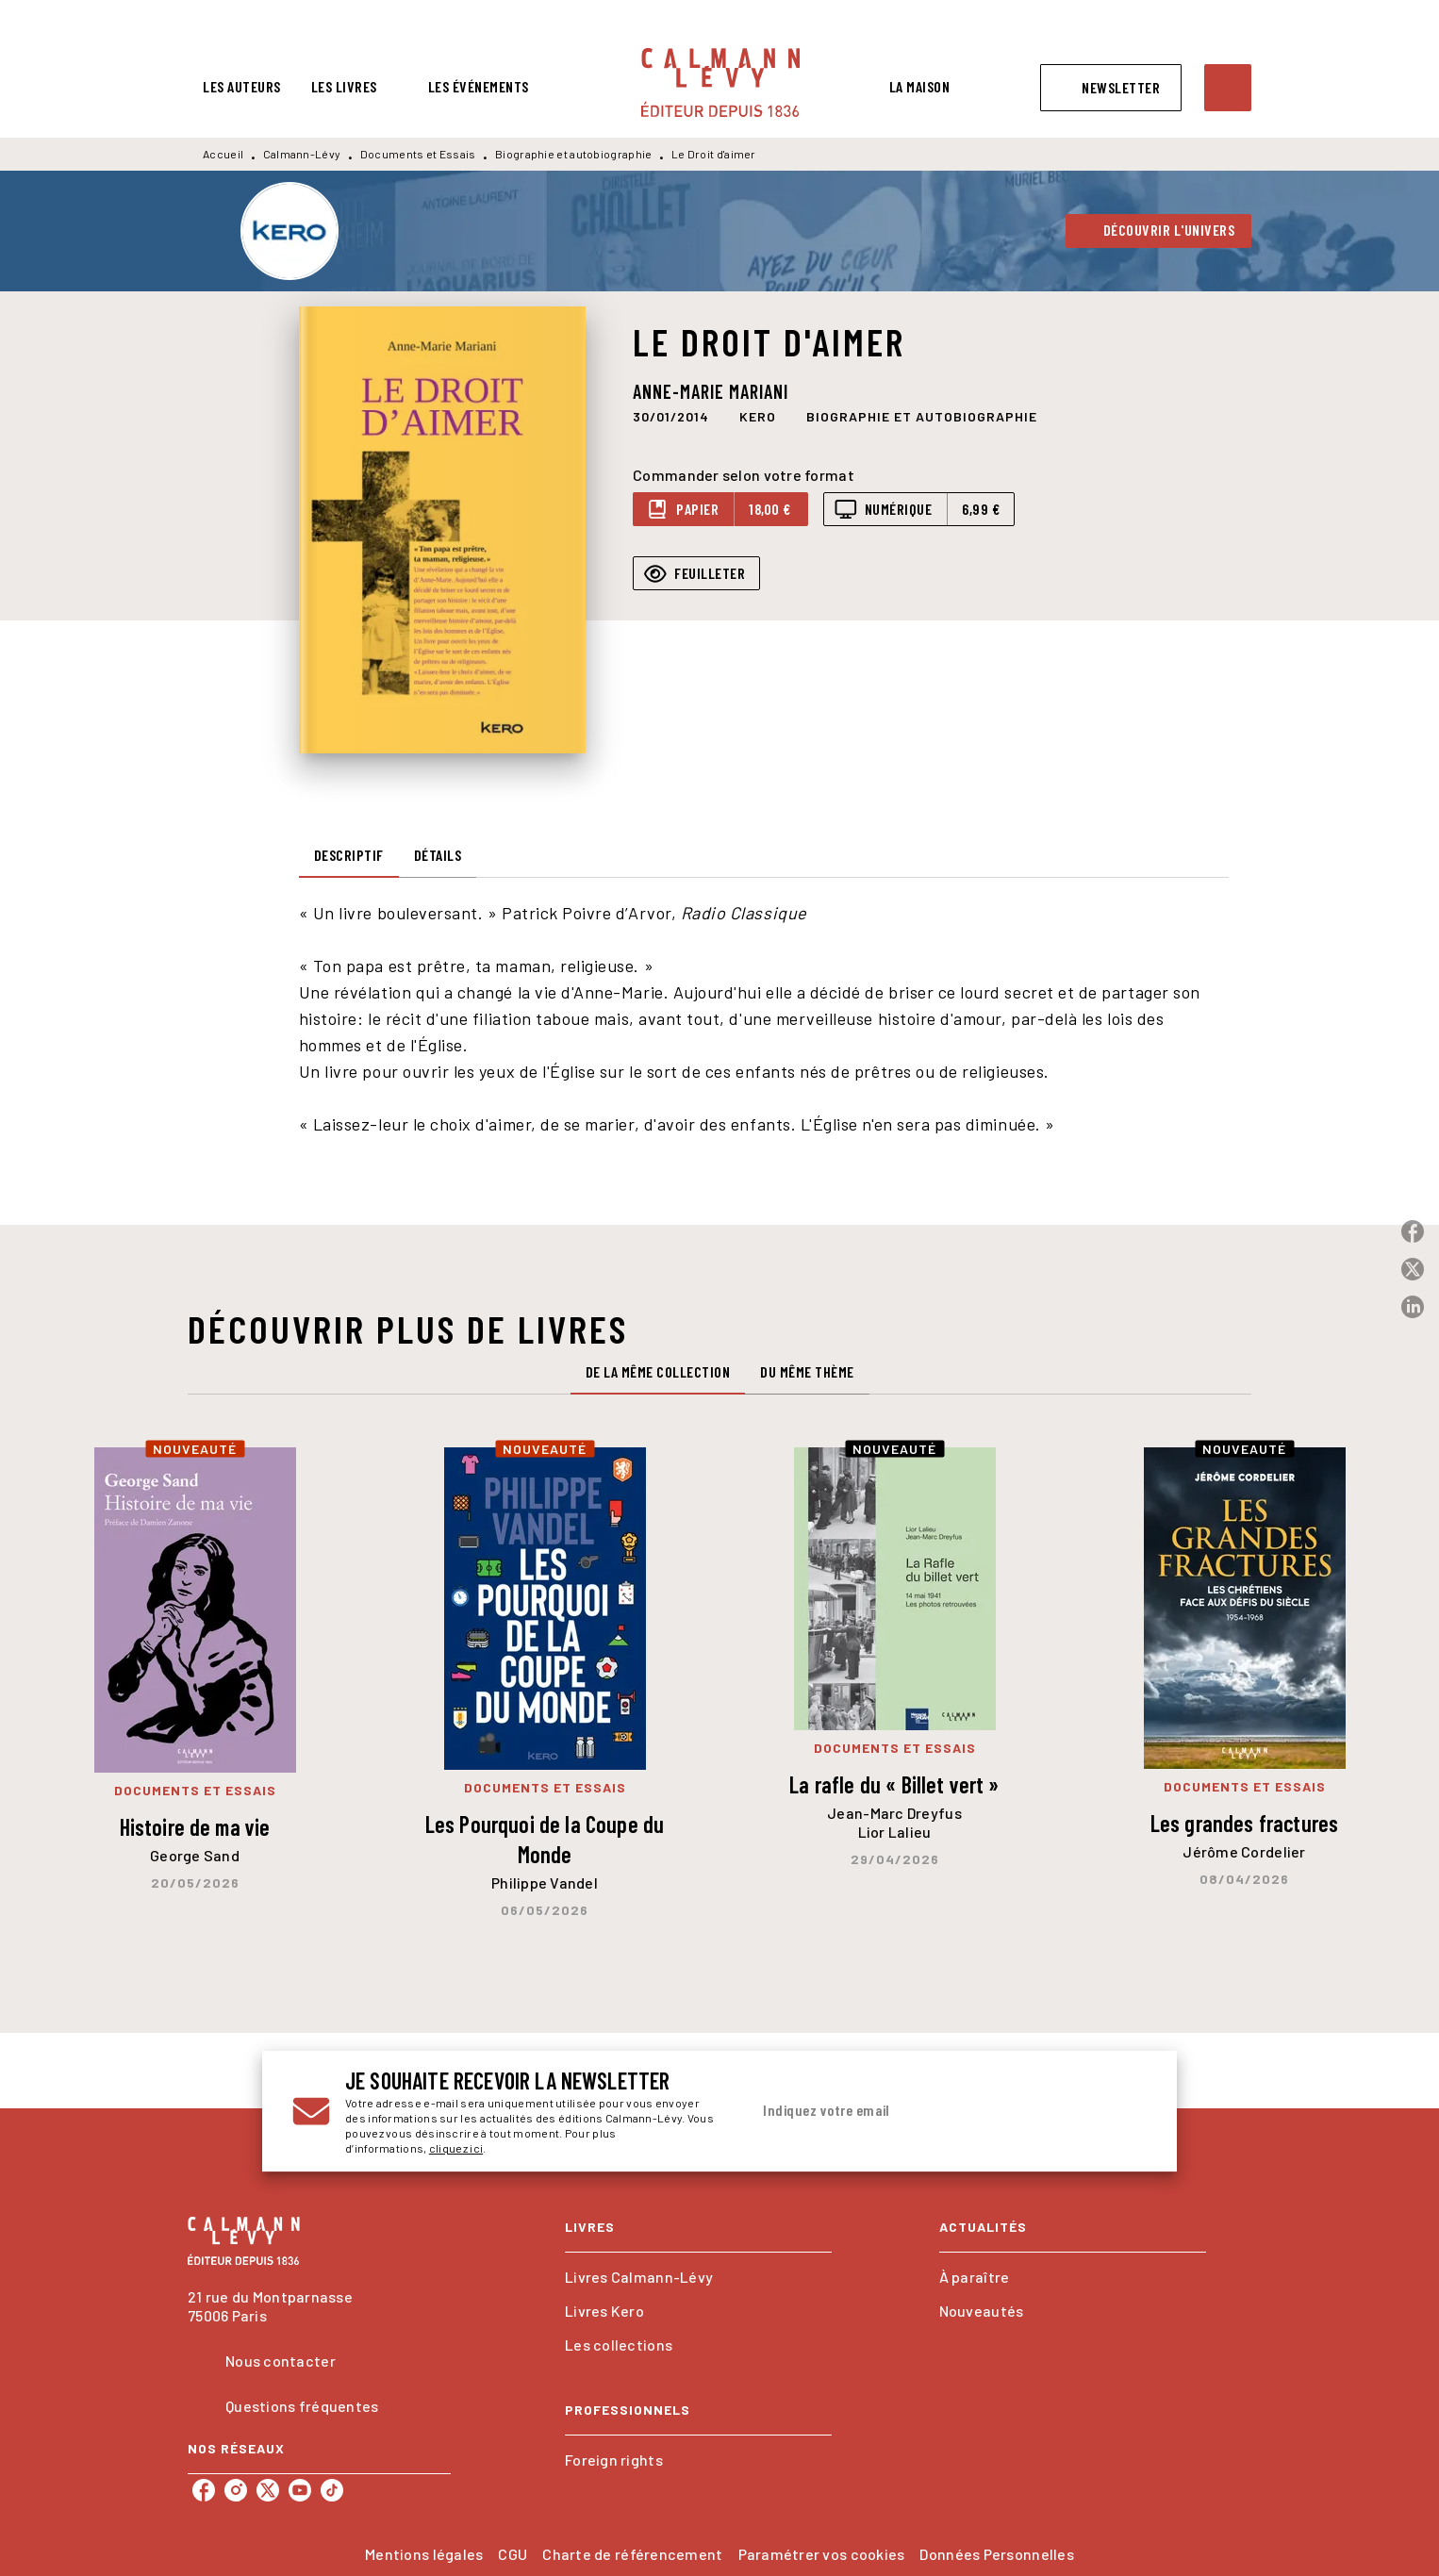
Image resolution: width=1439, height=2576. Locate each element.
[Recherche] (1227, 87)
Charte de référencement (632, 2554)
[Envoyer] (1124, 2111)
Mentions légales (424, 2554)
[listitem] (204, 2490)
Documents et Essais (418, 153)
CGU (512, 2554)
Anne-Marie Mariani (710, 391)
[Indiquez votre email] (925, 2111)
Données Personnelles (996, 2554)
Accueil (223, 153)
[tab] (242, 86)
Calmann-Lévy (302, 153)
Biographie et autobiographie (573, 153)
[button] (1111, 87)
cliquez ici (456, 2148)
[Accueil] (720, 82)
